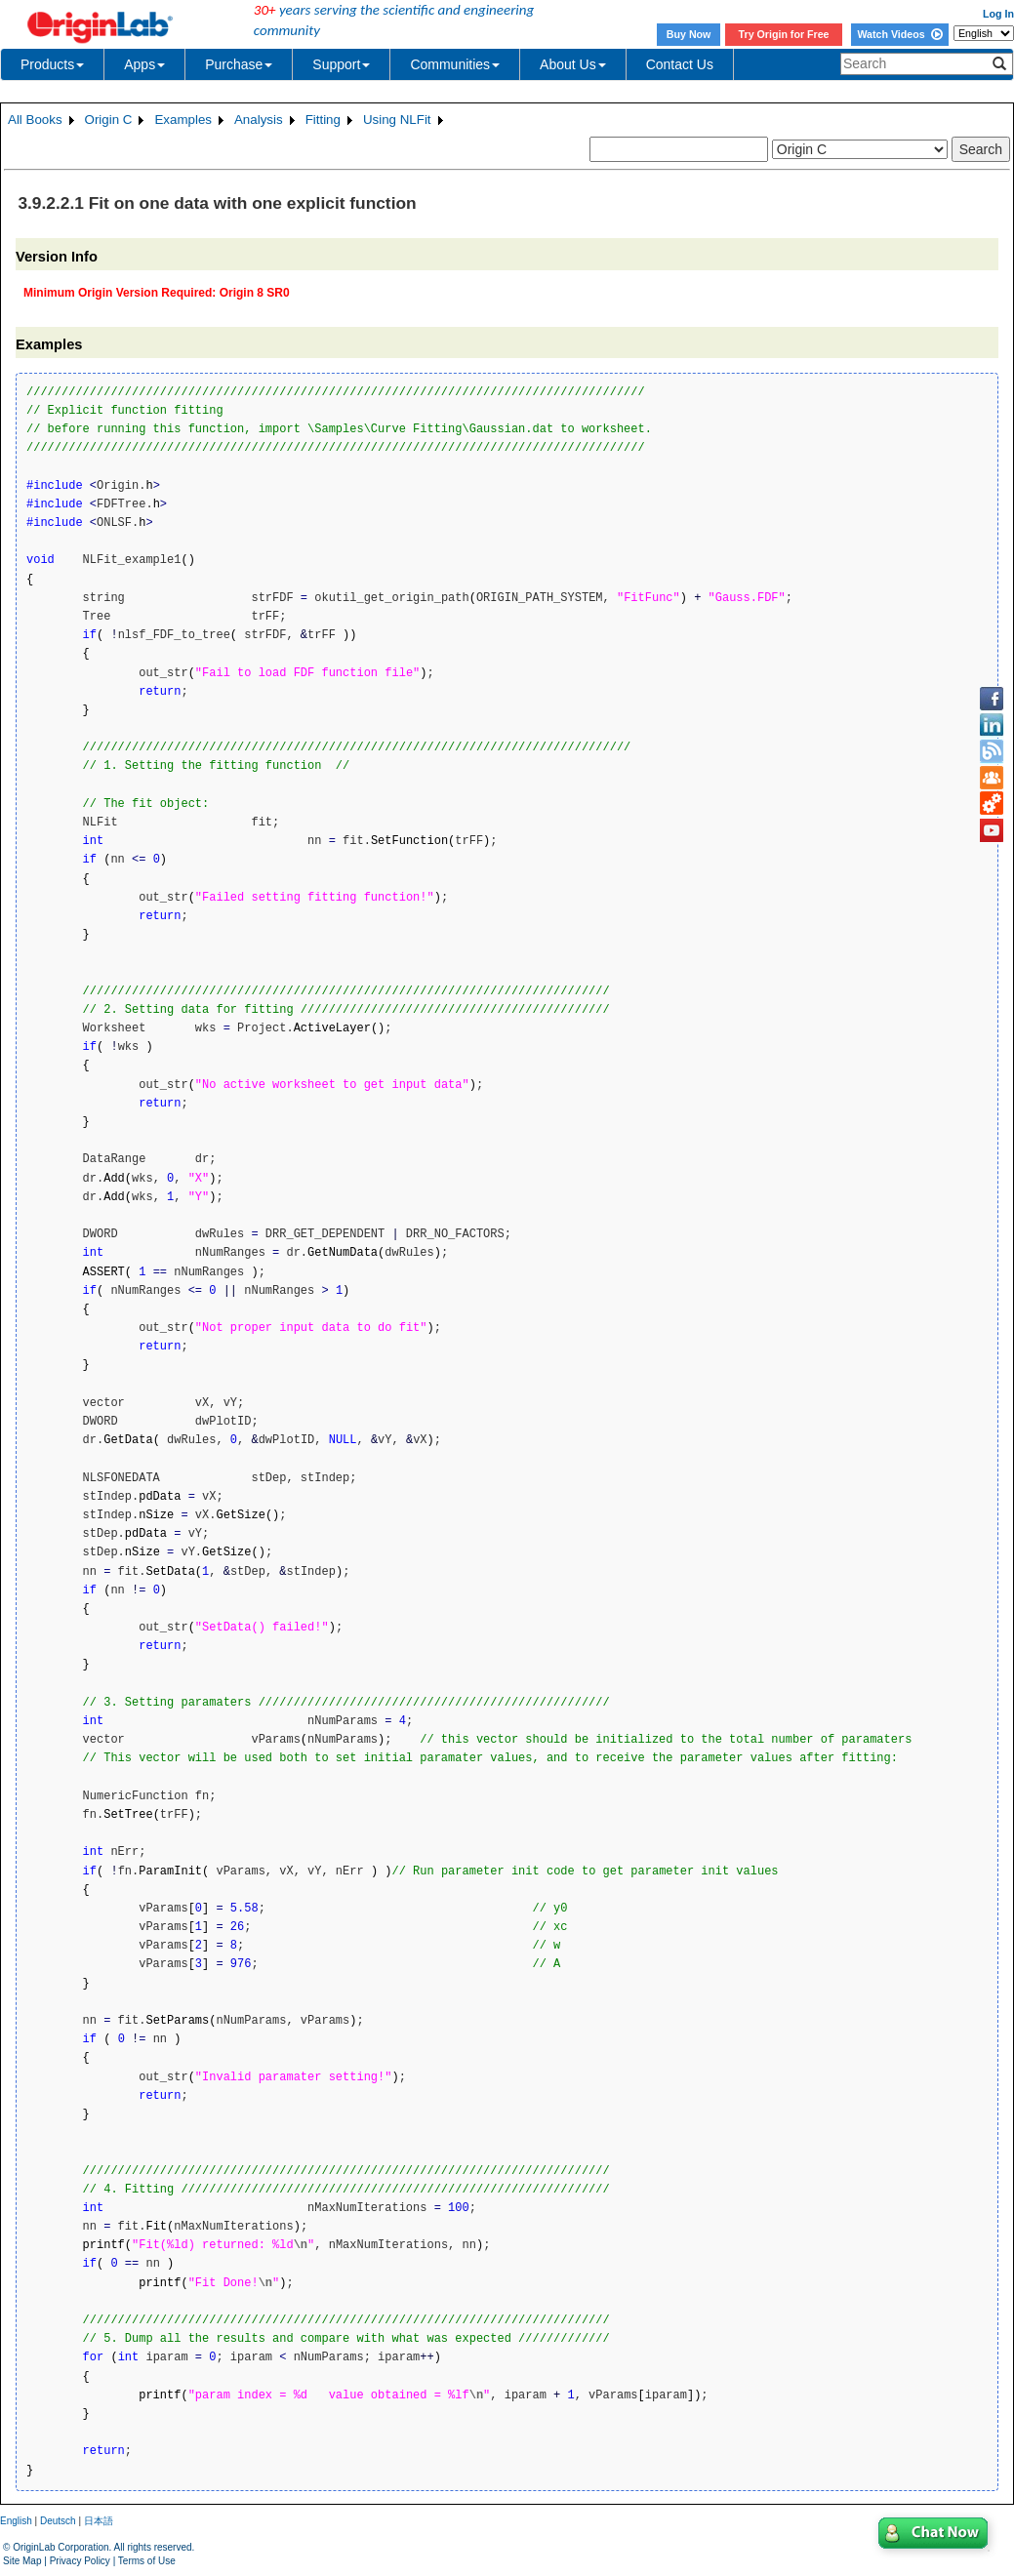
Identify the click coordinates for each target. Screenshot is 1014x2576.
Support (341, 64)
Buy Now (689, 34)
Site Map (22, 2561)
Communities (455, 64)
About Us (573, 64)
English (16, 2521)
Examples (183, 119)
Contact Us (679, 64)
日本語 (98, 2521)
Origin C (109, 119)
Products (52, 64)
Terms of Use (147, 2561)
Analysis (258, 119)
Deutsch (58, 2521)
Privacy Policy (80, 2561)
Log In (998, 14)
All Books (35, 119)
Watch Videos (899, 34)
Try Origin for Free (784, 34)
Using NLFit (397, 119)
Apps (144, 64)
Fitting (323, 119)
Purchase (238, 64)
